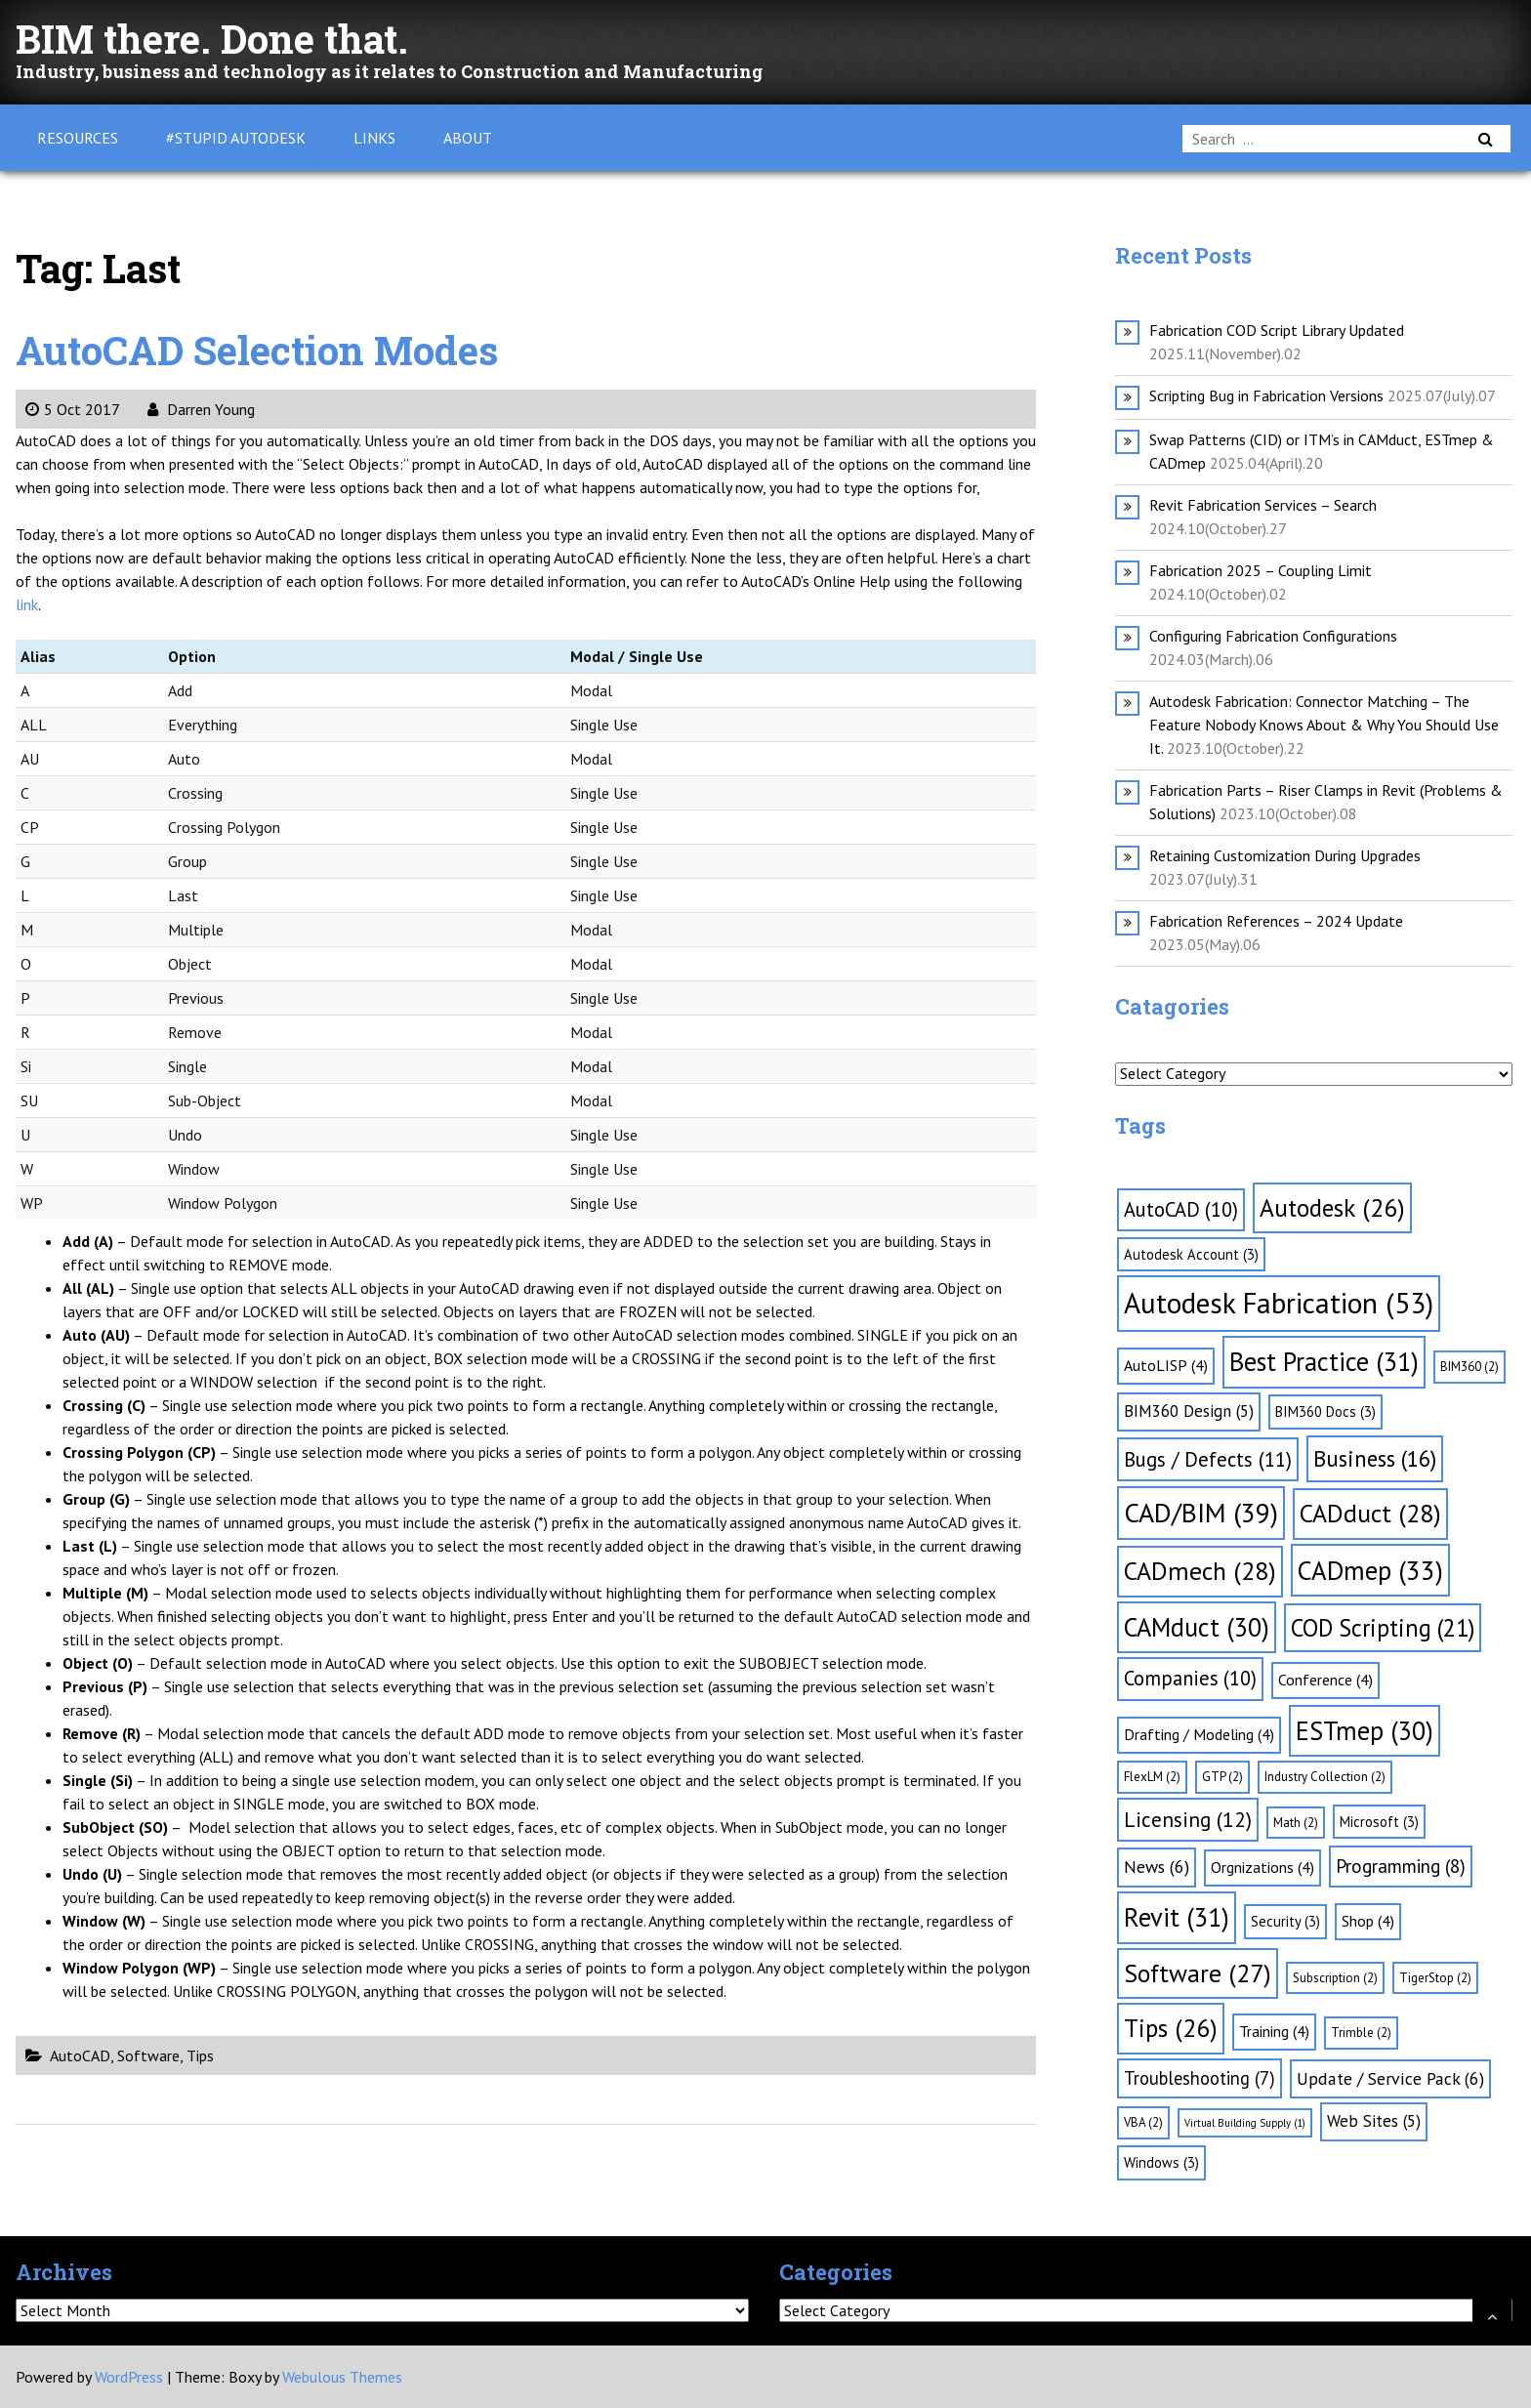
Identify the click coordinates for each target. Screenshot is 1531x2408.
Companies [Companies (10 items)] (1190, 1678)
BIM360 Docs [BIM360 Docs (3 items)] (1325, 1411)
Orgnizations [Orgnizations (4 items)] (1262, 1867)
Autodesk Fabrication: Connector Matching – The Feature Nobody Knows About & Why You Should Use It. (1324, 724)
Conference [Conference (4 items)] (1325, 1679)
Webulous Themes (342, 2377)
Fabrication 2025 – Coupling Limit (1260, 570)
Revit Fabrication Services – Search (1263, 505)
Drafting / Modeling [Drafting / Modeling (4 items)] (1199, 1734)
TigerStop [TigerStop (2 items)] (1435, 1978)
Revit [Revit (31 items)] (1176, 1916)
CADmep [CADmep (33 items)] (1370, 1570)
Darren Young (201, 409)
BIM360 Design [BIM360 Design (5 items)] (1189, 1411)
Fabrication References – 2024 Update (1276, 921)
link (27, 604)
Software (148, 2055)
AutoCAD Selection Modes (257, 350)
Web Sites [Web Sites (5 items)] (1374, 2121)
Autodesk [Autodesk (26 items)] (1332, 1207)
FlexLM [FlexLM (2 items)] (1152, 1776)
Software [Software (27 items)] (1197, 1973)
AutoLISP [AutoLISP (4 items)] (1166, 1365)
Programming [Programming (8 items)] (1401, 1866)
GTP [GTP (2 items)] (1222, 1776)
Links (374, 137)
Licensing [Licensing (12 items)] (1188, 1819)
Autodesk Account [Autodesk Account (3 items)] (1191, 1254)
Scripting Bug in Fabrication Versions (1266, 395)
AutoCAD (80, 2055)
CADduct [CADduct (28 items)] (1370, 1513)
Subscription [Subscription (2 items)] (1335, 1978)
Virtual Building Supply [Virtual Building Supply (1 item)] (1244, 2123)
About (467, 137)
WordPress (129, 2377)
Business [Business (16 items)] (1374, 1458)
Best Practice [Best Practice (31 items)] (1324, 1361)
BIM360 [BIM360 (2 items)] (1469, 1366)
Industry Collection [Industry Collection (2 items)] (1325, 1776)
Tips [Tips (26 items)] (1171, 2028)
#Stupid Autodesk (236, 137)
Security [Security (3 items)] (1285, 1921)
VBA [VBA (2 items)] (1143, 2122)
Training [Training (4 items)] (1274, 2031)
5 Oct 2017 (72, 409)
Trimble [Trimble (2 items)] (1361, 2032)
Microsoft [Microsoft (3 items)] (1379, 1821)
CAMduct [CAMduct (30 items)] (1196, 1626)
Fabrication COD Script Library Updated (1276, 330)
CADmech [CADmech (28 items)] (1200, 1571)
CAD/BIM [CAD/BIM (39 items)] (1201, 1512)
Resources (77, 137)
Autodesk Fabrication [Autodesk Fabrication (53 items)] (1278, 1302)
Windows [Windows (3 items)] (1161, 2162)
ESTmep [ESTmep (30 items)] (1364, 1730)
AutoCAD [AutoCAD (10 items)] (1181, 1209)
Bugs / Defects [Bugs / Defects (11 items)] (1208, 1459)
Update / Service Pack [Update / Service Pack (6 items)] (1390, 2078)
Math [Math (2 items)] (1295, 1822)
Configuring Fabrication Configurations (1273, 635)
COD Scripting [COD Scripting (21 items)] (1382, 1627)
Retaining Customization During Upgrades (1285, 855)
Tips (200, 2055)
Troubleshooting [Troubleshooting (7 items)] (1199, 2078)
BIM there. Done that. (212, 38)
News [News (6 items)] (1156, 1866)
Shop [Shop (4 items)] (1368, 1921)
